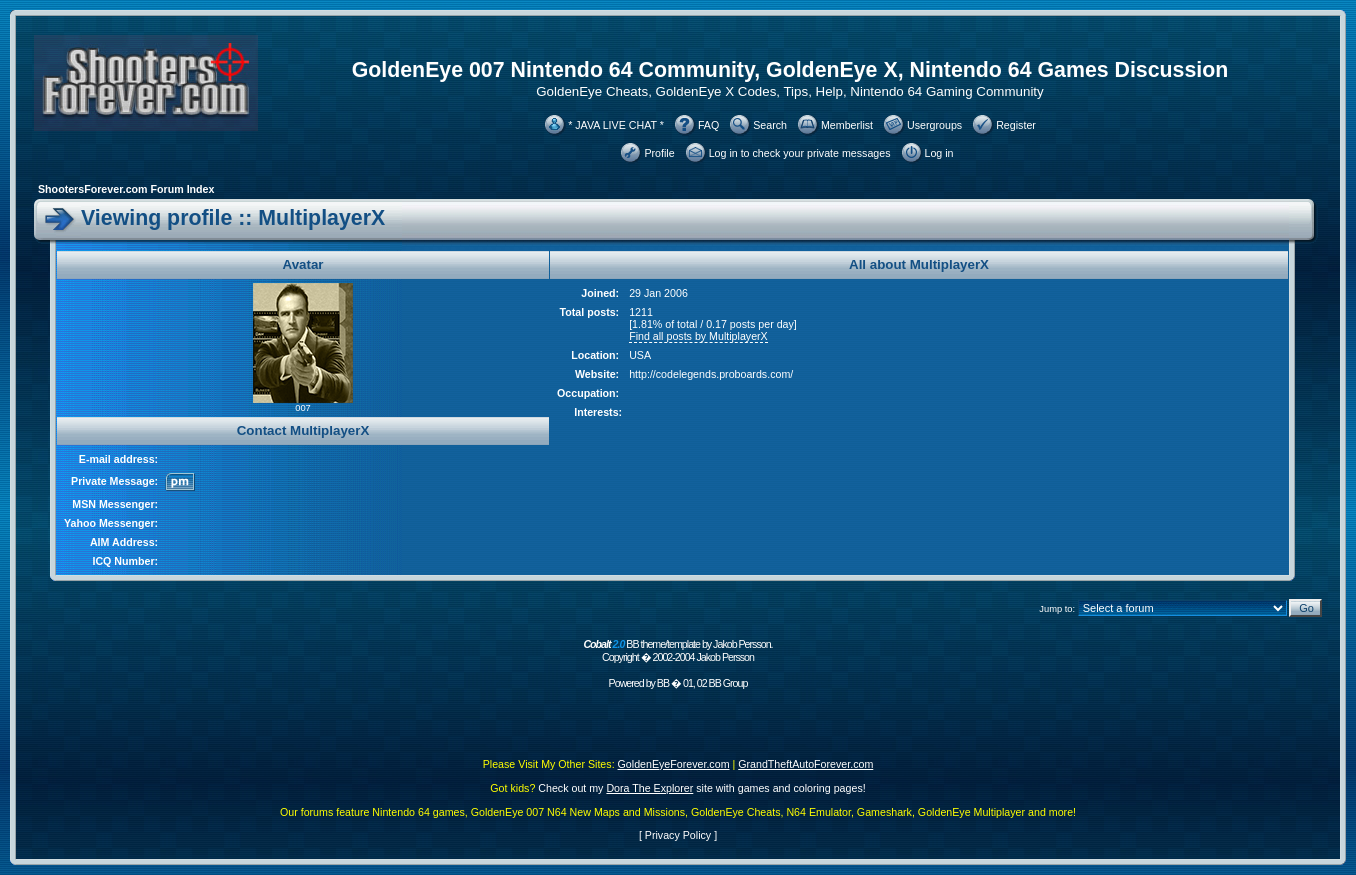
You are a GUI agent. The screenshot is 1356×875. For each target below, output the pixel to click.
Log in (939, 153)
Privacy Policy (678, 835)
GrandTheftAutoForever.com (805, 764)
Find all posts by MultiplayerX (698, 336)
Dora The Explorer (649, 788)
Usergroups (934, 125)
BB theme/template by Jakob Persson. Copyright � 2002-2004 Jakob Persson (677, 650)
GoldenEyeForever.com (674, 764)
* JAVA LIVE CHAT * (616, 125)
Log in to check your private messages (800, 153)
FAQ (708, 125)
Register (1016, 125)
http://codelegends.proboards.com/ (711, 374)
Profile (659, 153)
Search (770, 125)
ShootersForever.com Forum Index (126, 189)
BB (663, 683)
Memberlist (847, 125)
